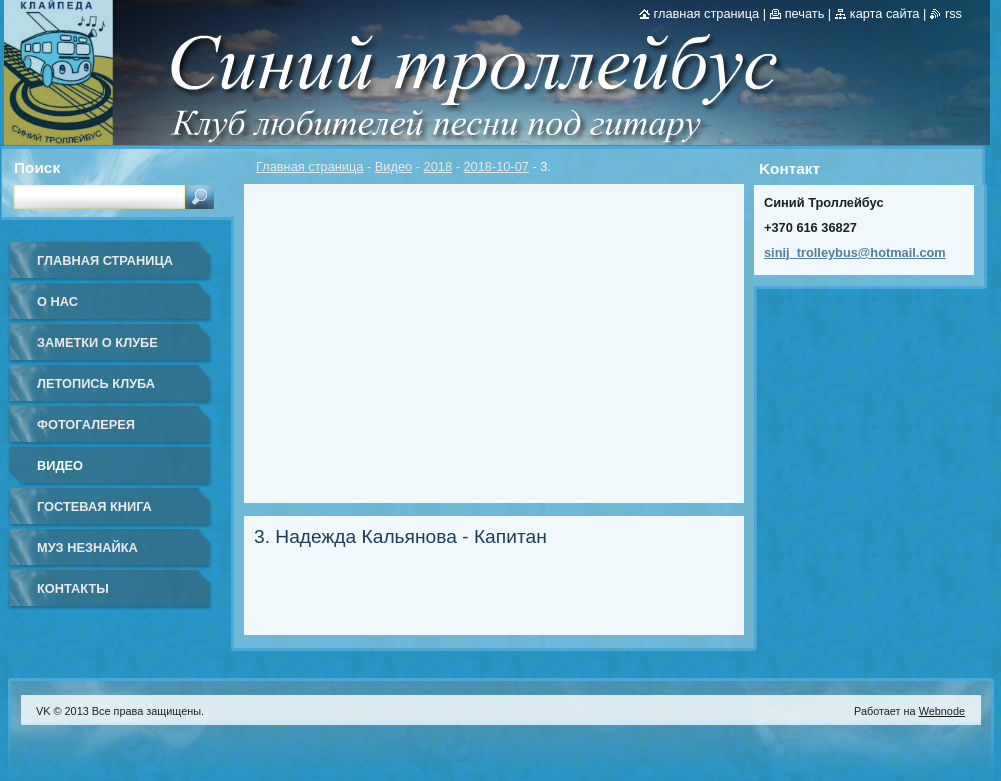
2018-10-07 (495, 166)
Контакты (73, 588)
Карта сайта (885, 13)
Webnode (942, 711)
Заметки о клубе (97, 342)
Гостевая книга (94, 506)
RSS (953, 13)
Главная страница (309, 166)
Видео (393, 166)
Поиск (37, 167)
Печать (805, 13)
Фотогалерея (86, 424)
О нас (57, 301)
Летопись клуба (96, 383)
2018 (438, 166)
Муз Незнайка (87, 547)
